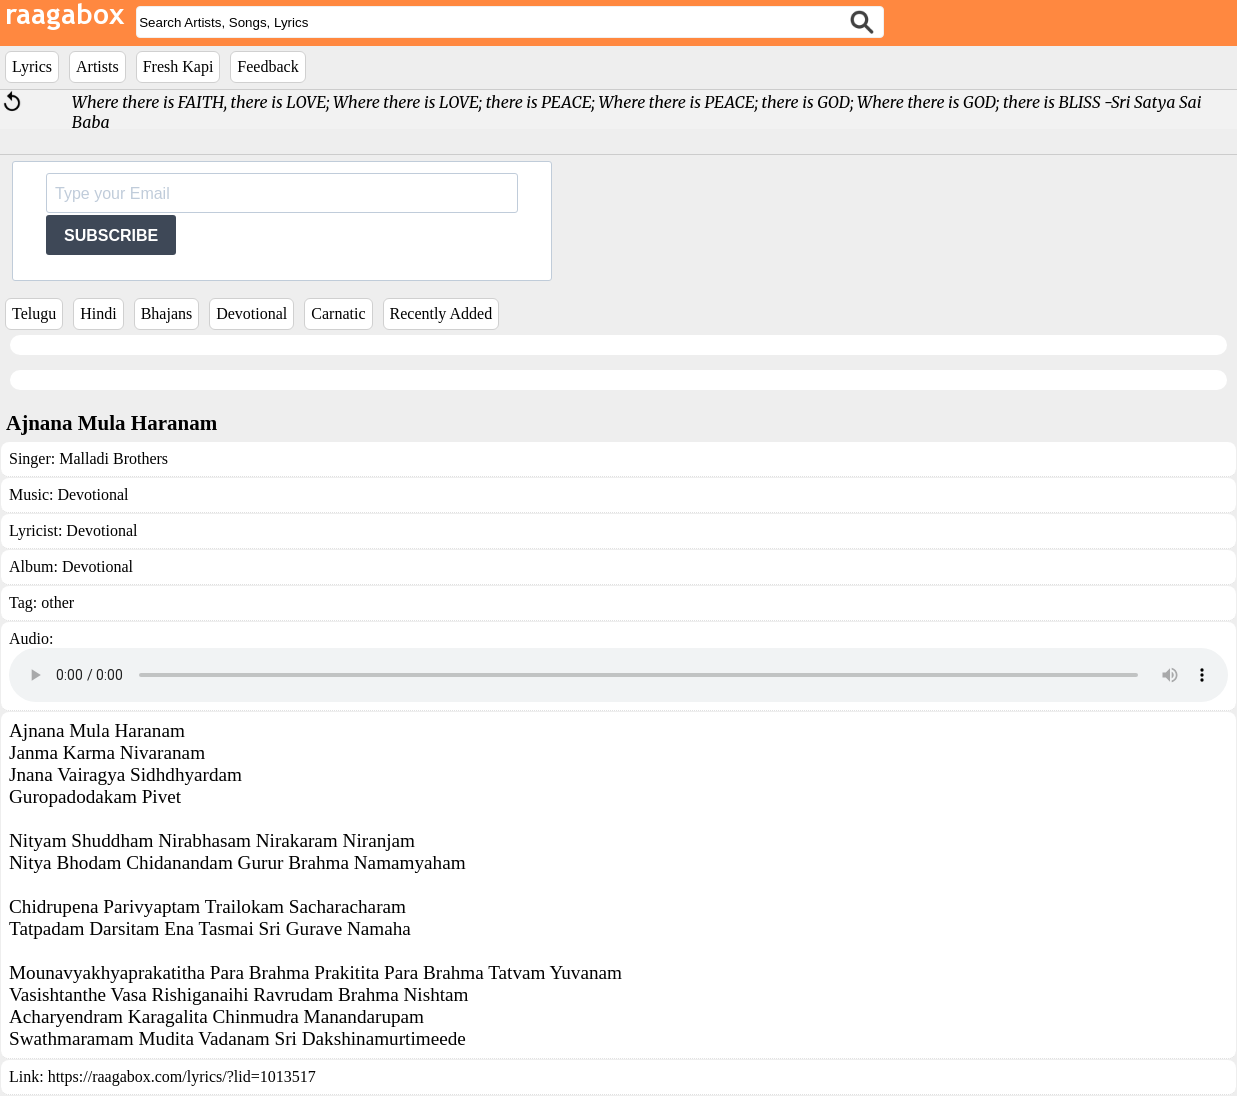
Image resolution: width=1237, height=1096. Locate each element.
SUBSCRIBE (111, 235)
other (57, 602)
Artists (97, 66)
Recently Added (441, 313)
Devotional (251, 313)
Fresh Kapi (178, 66)
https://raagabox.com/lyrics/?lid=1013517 (182, 1076)
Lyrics (32, 66)
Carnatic (338, 313)
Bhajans (167, 313)
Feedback (267, 66)
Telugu (34, 313)
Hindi (98, 313)
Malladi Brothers (113, 458)
